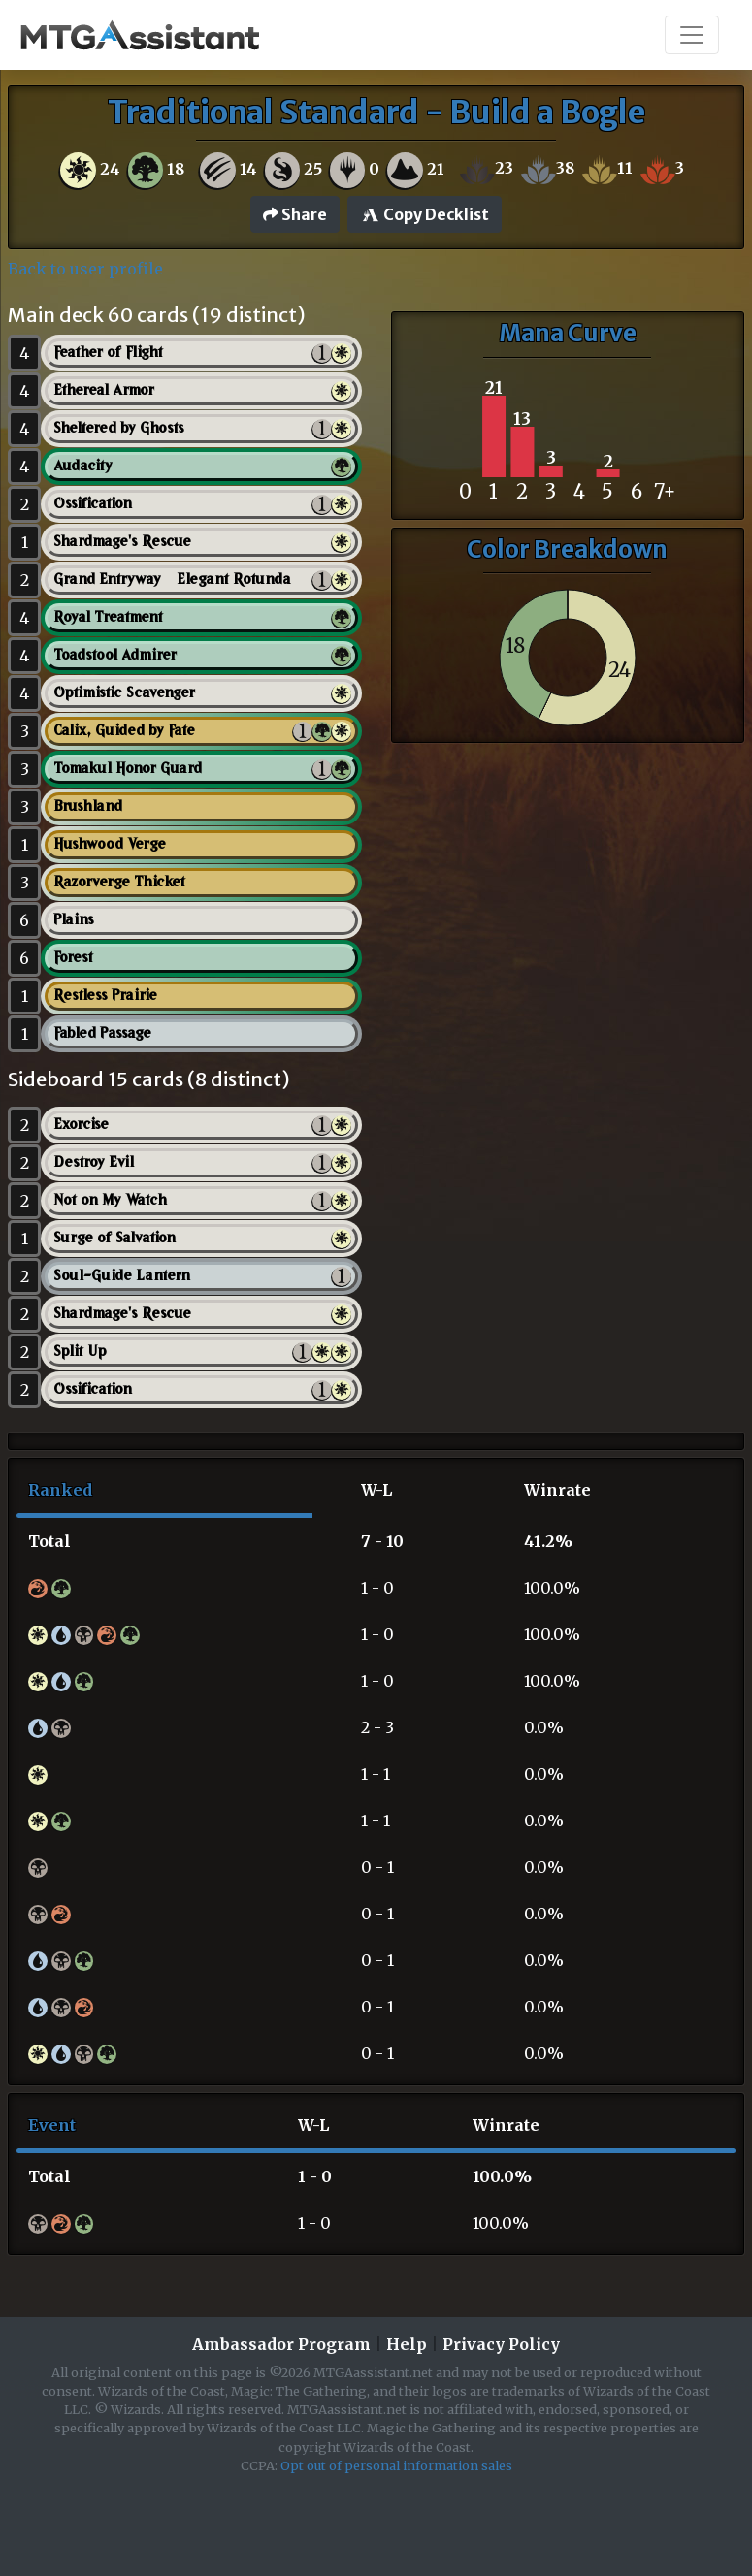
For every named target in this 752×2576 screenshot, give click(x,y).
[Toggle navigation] (692, 35)
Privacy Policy (501, 2344)
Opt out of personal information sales (396, 2465)
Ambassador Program (281, 2344)
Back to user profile (85, 268)
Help (406, 2344)
